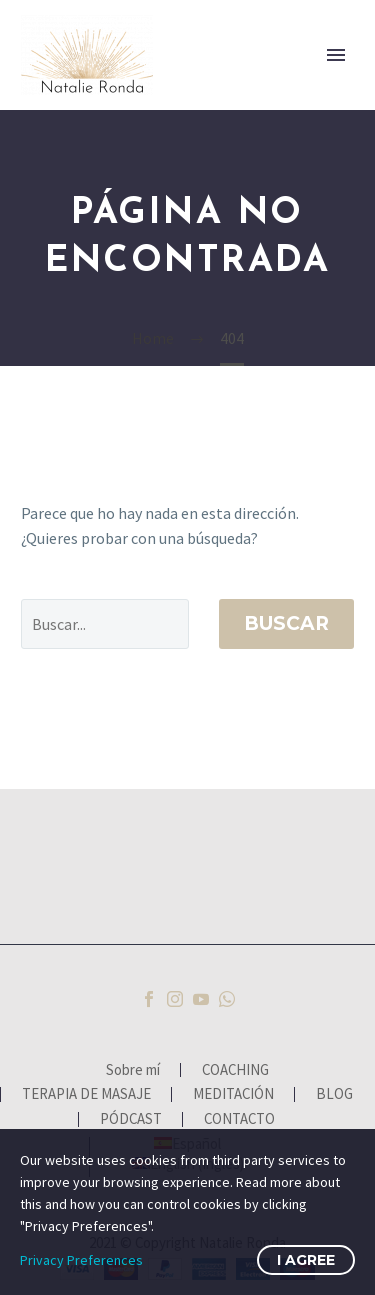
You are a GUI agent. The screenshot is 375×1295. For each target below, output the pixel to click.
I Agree (306, 1260)
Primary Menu (336, 55)
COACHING (235, 1070)
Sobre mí (133, 1070)
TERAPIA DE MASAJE (86, 1094)
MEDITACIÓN (233, 1094)
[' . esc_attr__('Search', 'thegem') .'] (105, 624)
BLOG (334, 1094)
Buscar (286, 623)
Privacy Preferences (81, 1260)
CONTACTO (239, 1119)
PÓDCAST (131, 1119)
